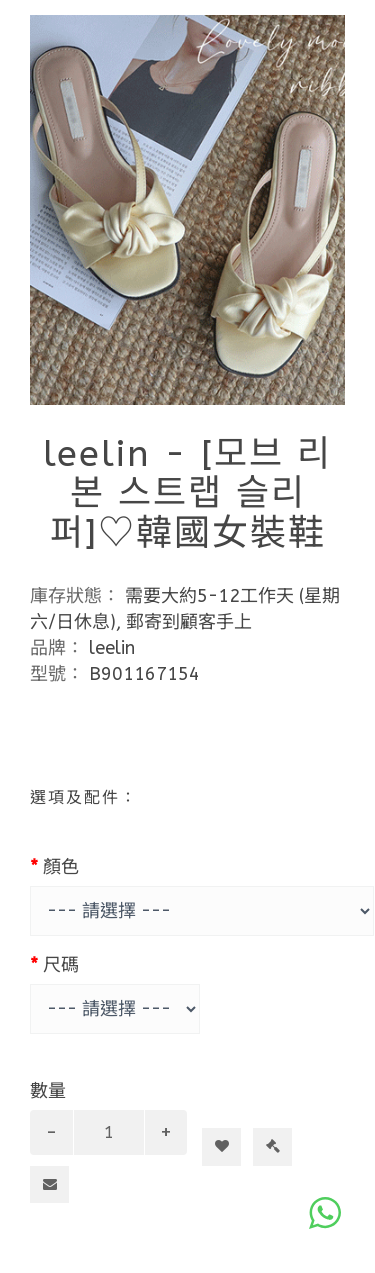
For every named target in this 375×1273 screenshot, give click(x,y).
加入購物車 (229, 1111)
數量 (48, 1091)
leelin (112, 648)
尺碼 (61, 965)
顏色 (61, 867)
